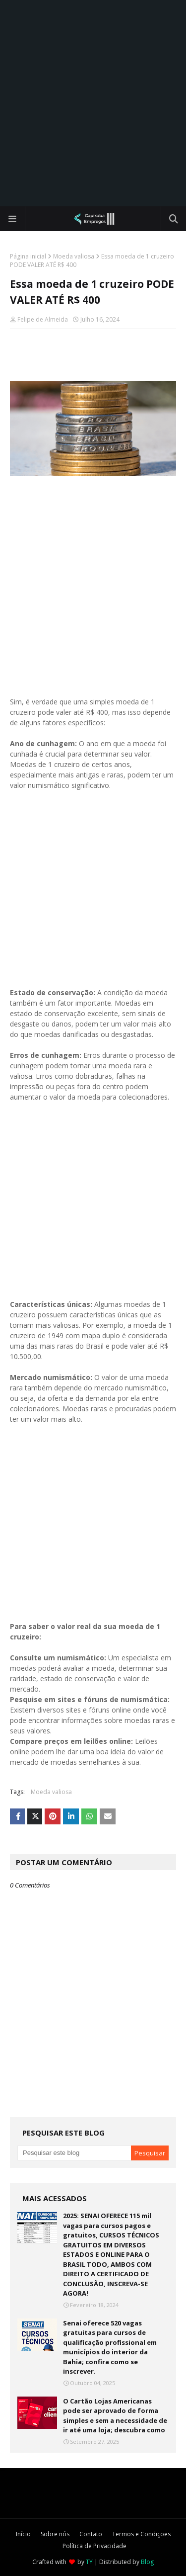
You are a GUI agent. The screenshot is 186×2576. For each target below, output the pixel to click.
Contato (90, 2534)
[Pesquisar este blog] (74, 2153)
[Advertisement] (93, 103)
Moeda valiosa (73, 256)
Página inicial (28, 256)
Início (23, 2534)
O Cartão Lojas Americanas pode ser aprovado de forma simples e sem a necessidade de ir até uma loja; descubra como (115, 2416)
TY (89, 2562)
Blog (147, 2562)
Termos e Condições (141, 2534)
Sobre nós (55, 2534)
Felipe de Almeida (42, 319)
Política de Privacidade (94, 2546)
